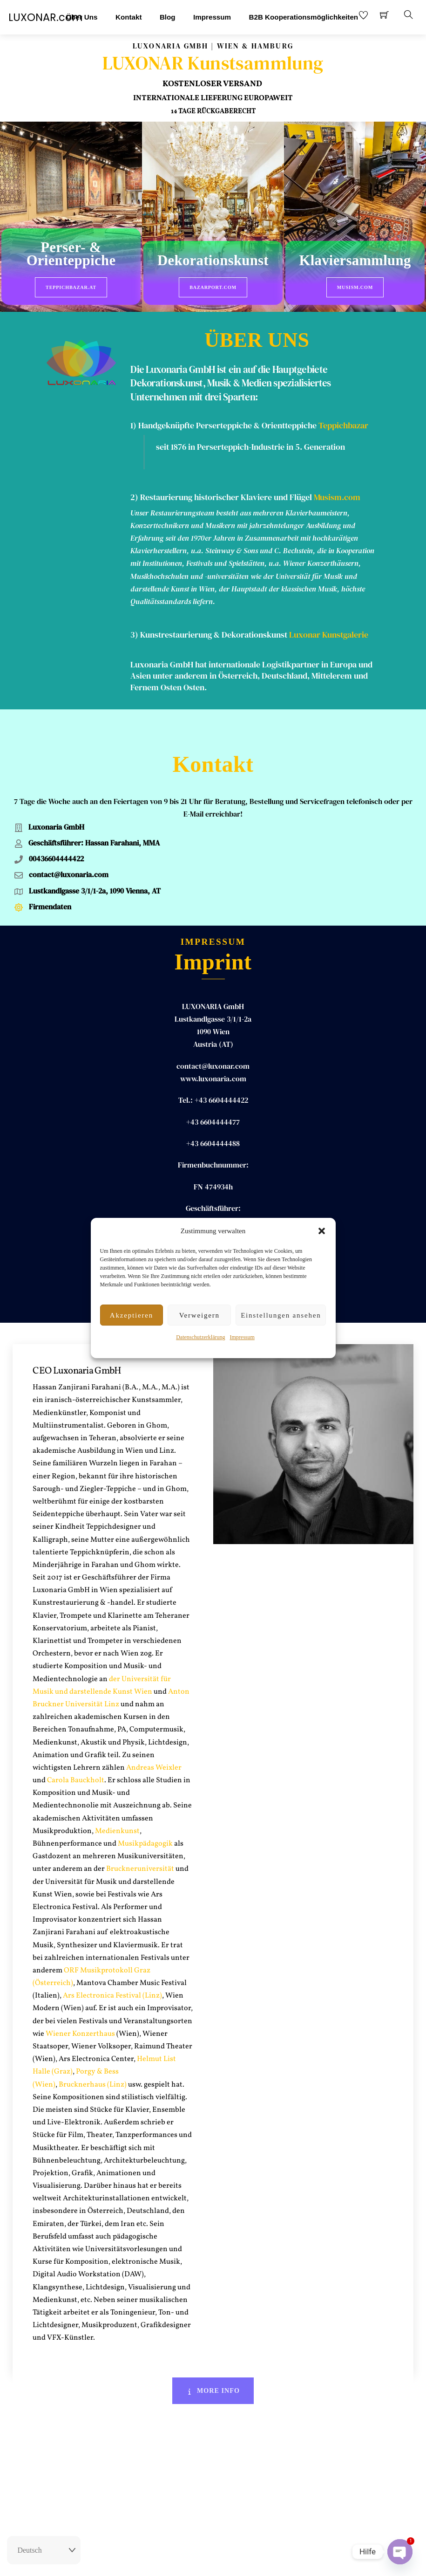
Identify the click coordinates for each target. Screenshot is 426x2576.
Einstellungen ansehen (281, 1315)
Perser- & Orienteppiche (71, 254)
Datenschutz (266, 2560)
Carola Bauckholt (75, 1750)
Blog (168, 17)
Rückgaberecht (163, 2560)
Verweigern (199, 1315)
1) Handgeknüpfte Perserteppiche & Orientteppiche (223, 422)
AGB (236, 2560)
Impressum (242, 1337)
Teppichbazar (343, 422)
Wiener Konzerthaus (79, 2004)
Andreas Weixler (154, 1738)
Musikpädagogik (145, 1814)
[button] (321, 1231)
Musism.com (355, 287)
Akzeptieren (131, 1315)
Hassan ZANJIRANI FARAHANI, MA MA (213, 1200)
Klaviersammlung (355, 261)
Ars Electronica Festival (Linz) (112, 1966)
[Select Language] (44, 2550)
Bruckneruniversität (140, 1839)
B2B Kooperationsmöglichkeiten (303, 17)
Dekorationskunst (213, 261)
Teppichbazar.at (71, 287)
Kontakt (128, 17)
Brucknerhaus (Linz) (93, 2055)
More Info (213, 2360)
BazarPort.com (213, 287)
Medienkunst (117, 1801)
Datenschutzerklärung (200, 1337)
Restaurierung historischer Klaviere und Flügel (226, 494)
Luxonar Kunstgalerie (328, 631)
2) (135, 494)
